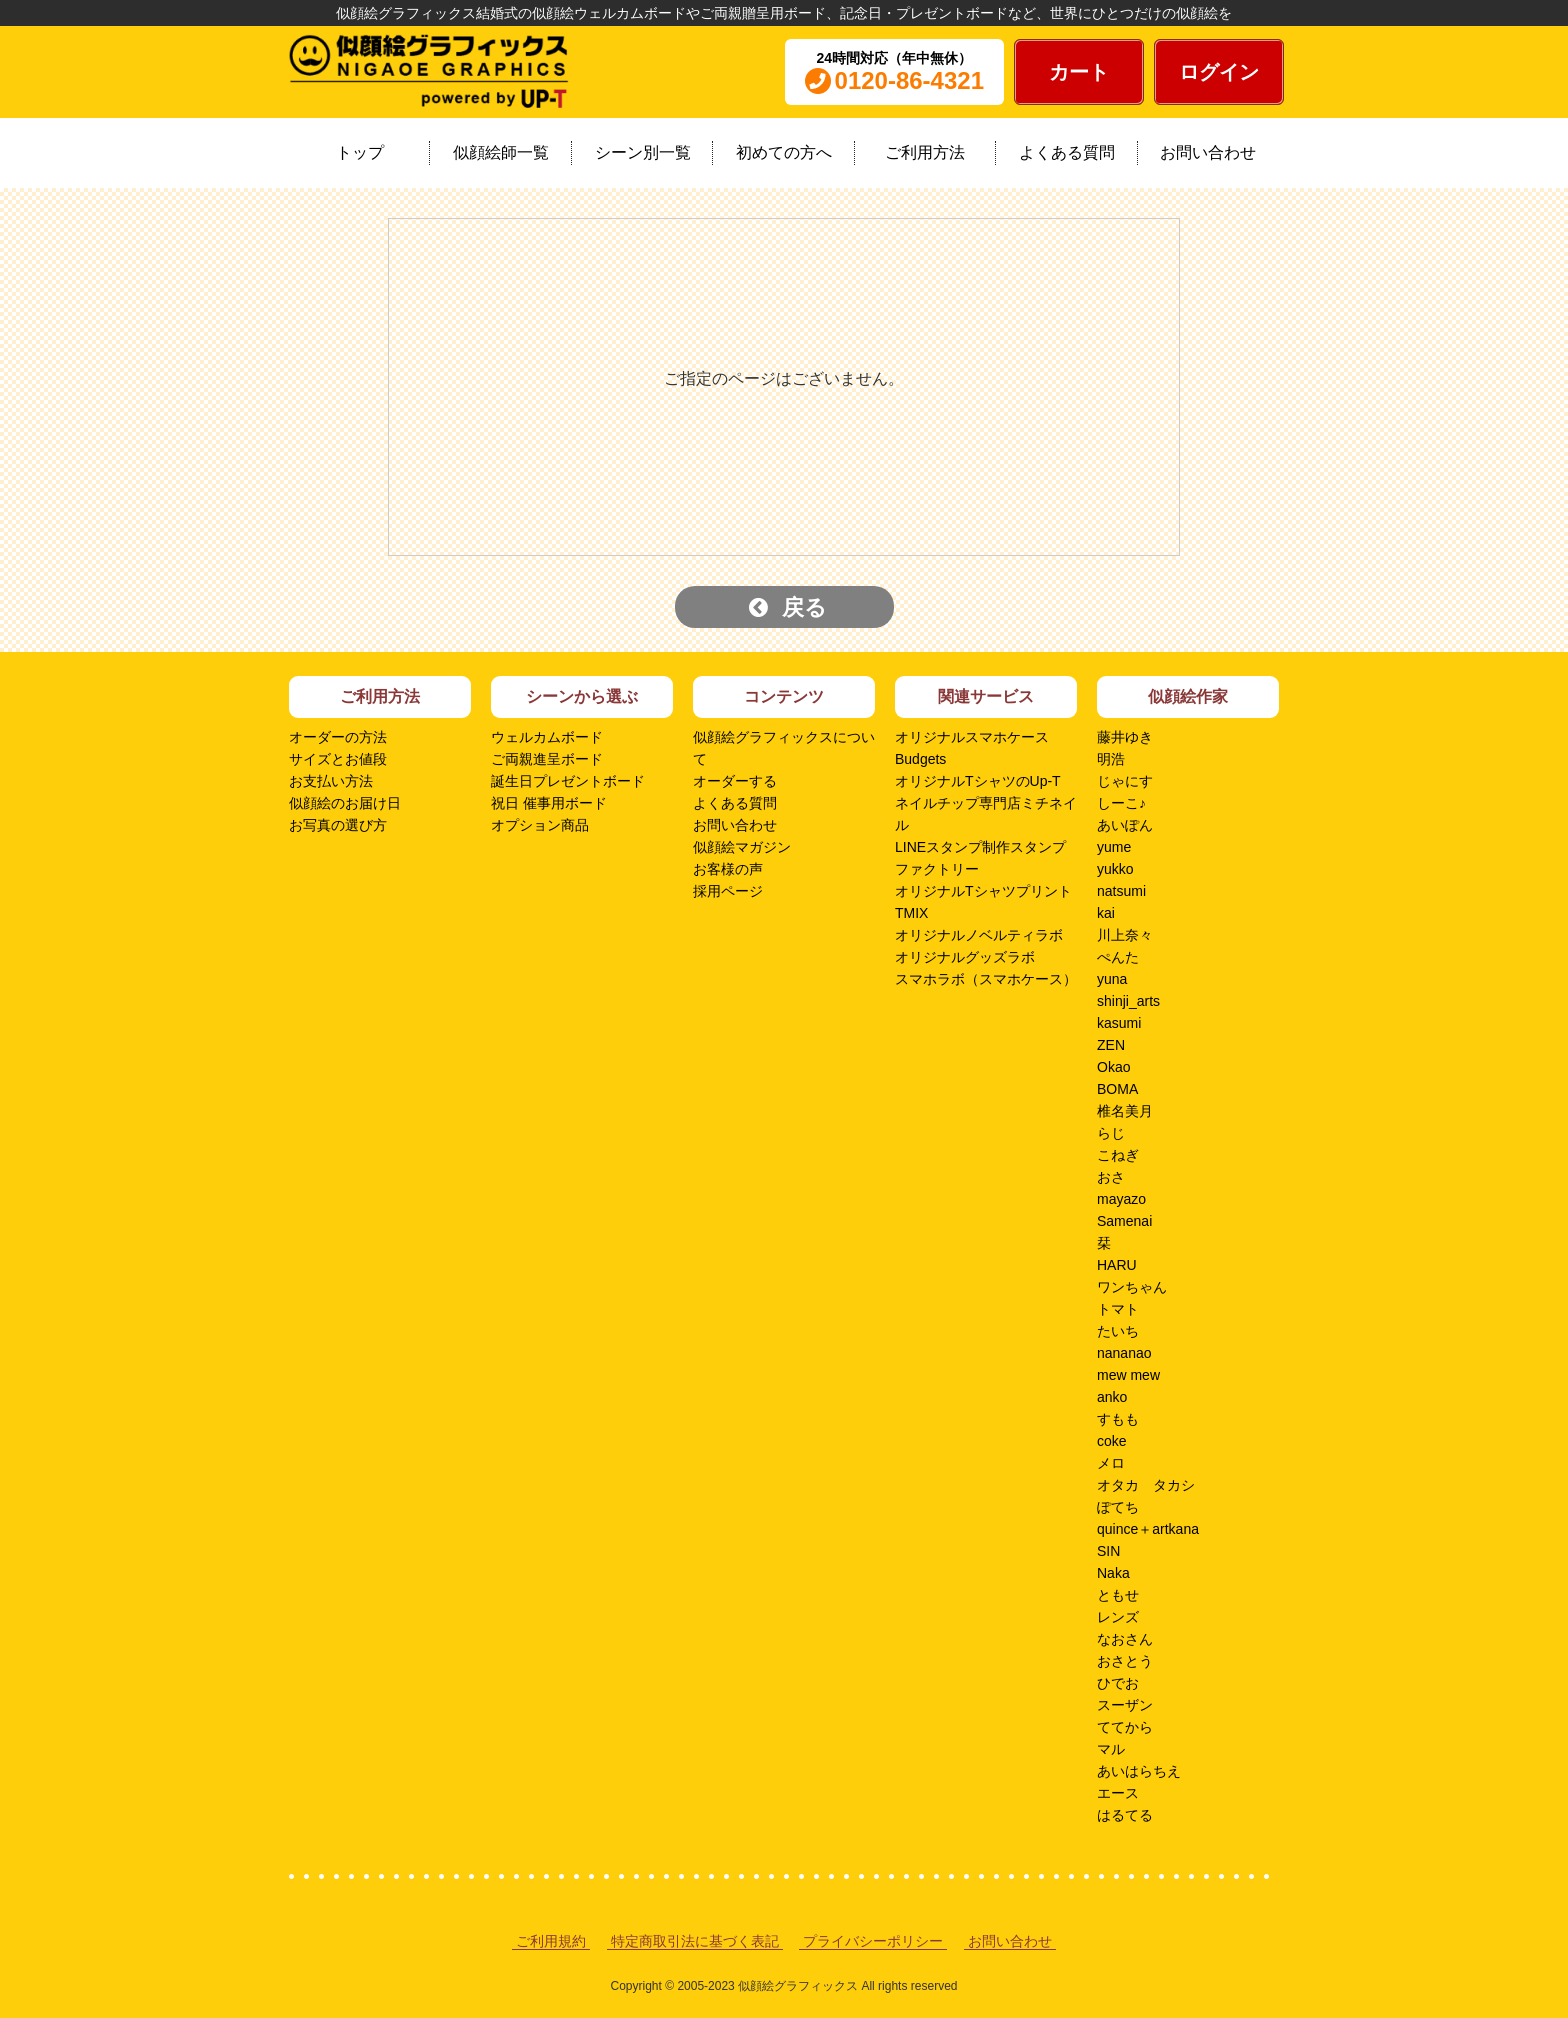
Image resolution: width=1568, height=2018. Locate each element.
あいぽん (1125, 825)
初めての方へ (784, 152)
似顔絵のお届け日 (345, 803)
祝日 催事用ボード (549, 803)
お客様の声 (728, 869)
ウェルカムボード (547, 737)
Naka (1113, 1573)
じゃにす (1125, 781)
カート (1079, 72)
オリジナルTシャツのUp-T (978, 781)
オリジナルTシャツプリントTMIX (983, 902)
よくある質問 (1067, 152)
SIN (1108, 1551)
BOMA (1117, 1089)
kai (1106, 913)
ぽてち (1118, 1507)
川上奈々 (1125, 935)
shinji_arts (1128, 1001)
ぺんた (1118, 957)
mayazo (1121, 1199)
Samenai (1124, 1221)
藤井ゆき (1125, 737)
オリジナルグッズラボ (965, 957)
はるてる (1125, 1815)
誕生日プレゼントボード (568, 781)
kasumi (1119, 1023)
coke (1112, 1441)
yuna (1112, 979)
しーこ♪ (1121, 803)
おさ (1111, 1177)
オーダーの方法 (338, 737)
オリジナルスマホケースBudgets (972, 748)
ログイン (1219, 72)
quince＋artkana (1148, 1529)
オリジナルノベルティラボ (979, 935)
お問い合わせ (1208, 152)
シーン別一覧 (643, 152)
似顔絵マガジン (742, 847)
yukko (1115, 869)
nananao (1124, 1353)
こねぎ (1118, 1155)
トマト (1118, 1309)
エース (1118, 1793)
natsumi (1121, 891)
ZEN (1111, 1045)
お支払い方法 (331, 781)
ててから (1125, 1727)
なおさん (1125, 1639)
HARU (1117, 1265)
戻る (788, 607)
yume (1114, 847)
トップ (360, 152)
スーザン (1125, 1705)
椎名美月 (1125, 1111)
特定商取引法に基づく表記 (695, 1941)
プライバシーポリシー (873, 1941)
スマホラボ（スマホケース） (986, 979)
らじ (1111, 1133)
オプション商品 (540, 825)
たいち (1118, 1331)
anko (1112, 1397)
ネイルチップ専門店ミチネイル (986, 814)
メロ (1111, 1463)
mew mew (1128, 1375)
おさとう (1125, 1661)
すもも (1118, 1419)
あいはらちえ (1139, 1771)
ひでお (1118, 1683)
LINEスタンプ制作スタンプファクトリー (980, 858)
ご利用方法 (925, 152)
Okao (1113, 1067)
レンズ (1118, 1617)
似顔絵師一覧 (501, 152)
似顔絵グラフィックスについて (784, 748)
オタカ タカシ (1146, 1485)
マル (1111, 1749)
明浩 (1111, 759)
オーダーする (735, 781)
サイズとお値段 (338, 759)
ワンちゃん (1132, 1287)
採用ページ (728, 891)
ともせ (1118, 1595)
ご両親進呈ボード (547, 759)
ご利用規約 (551, 1941)
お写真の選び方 (338, 825)
